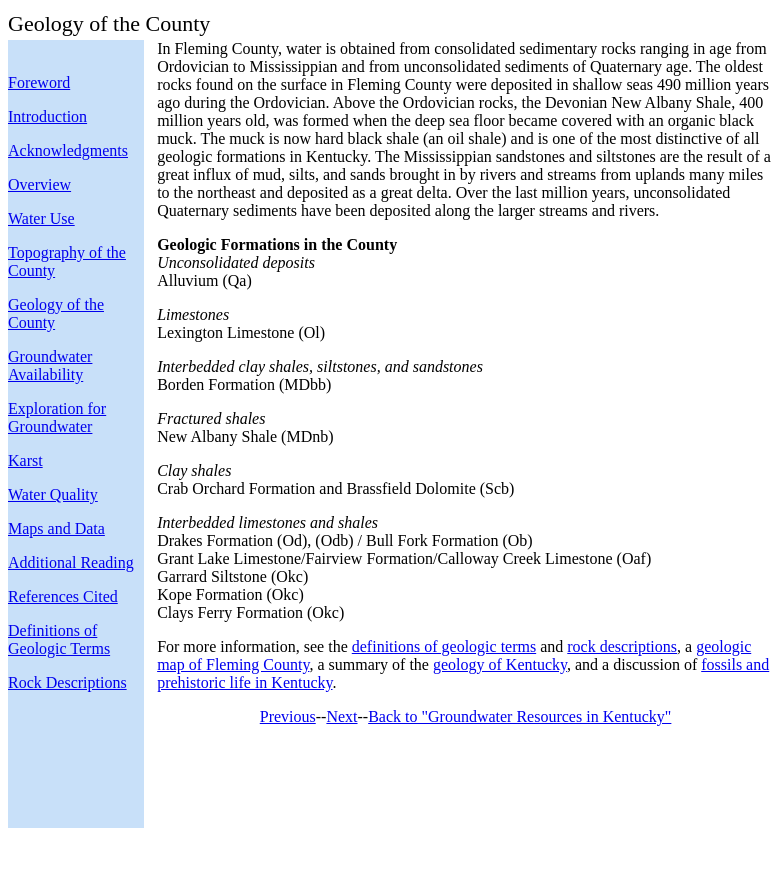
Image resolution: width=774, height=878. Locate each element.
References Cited (63, 596)
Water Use (41, 218)
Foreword (39, 82)
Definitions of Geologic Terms (59, 639)
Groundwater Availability (50, 365)
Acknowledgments (68, 150)
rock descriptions (622, 646)
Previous (288, 716)
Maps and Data (56, 528)
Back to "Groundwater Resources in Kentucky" (519, 716)
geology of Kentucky (500, 664)
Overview (39, 184)
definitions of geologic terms (444, 646)
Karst (25, 460)
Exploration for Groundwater (57, 417)
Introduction (47, 116)
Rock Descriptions (67, 682)
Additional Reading (71, 562)
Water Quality (53, 494)
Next (341, 716)
